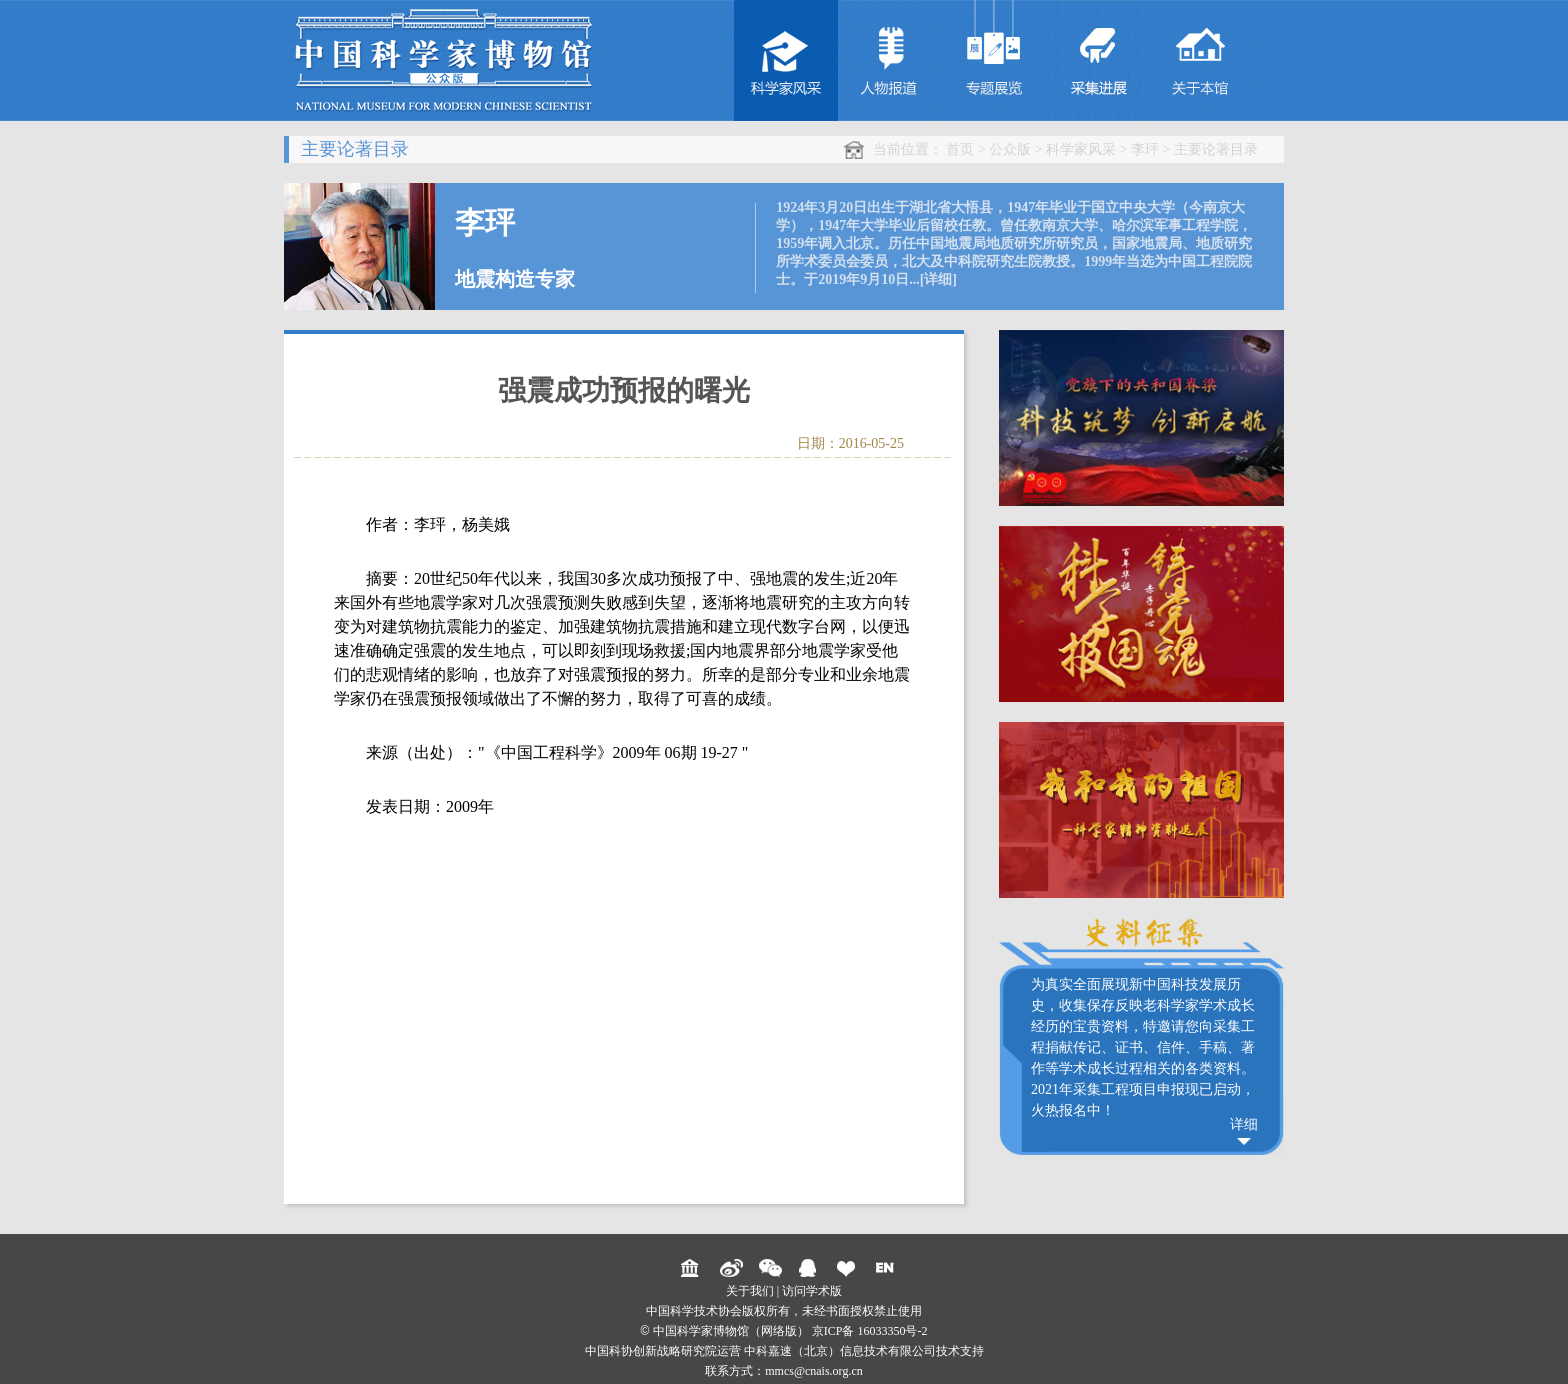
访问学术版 (812, 1291)
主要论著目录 (1216, 149)
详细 (1244, 1124)
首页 (960, 149)
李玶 (1145, 149)
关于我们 (750, 1291)
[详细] (938, 279)
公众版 (1010, 149)
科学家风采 (1081, 149)
